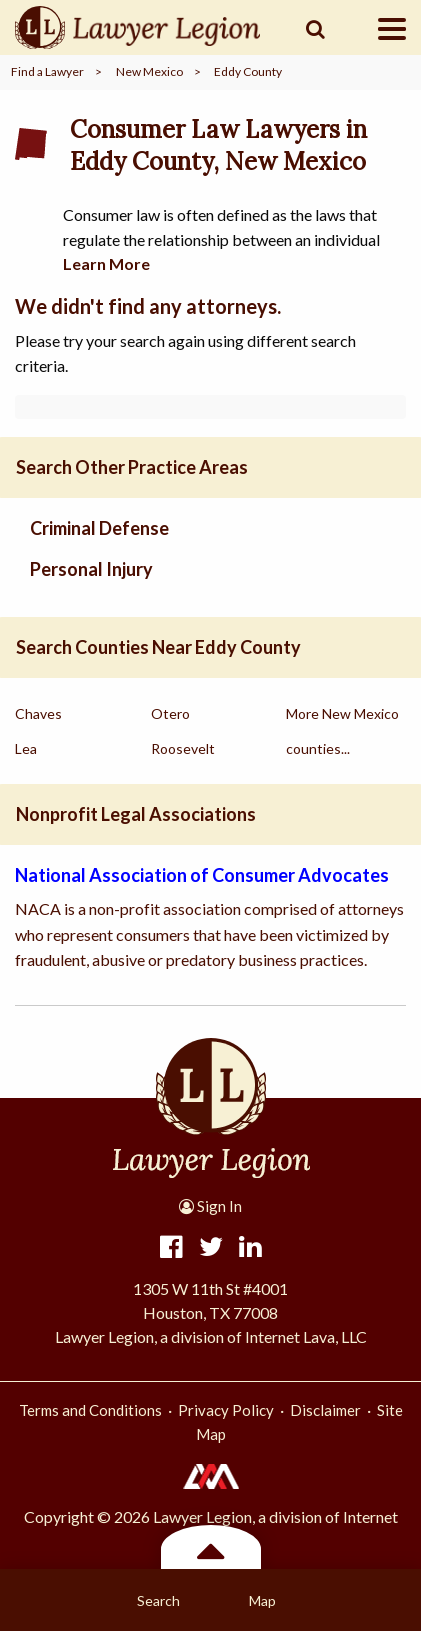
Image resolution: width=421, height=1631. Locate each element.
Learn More (106, 263)
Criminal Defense (99, 528)
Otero (170, 713)
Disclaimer (325, 1410)
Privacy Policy (226, 1410)
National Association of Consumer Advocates (202, 875)
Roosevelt (183, 748)
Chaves (38, 713)
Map (262, 1600)
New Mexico (149, 71)
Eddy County (248, 71)
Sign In (210, 1206)
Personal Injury (91, 569)
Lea (26, 748)
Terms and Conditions (90, 1410)
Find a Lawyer (47, 71)
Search (158, 1600)
